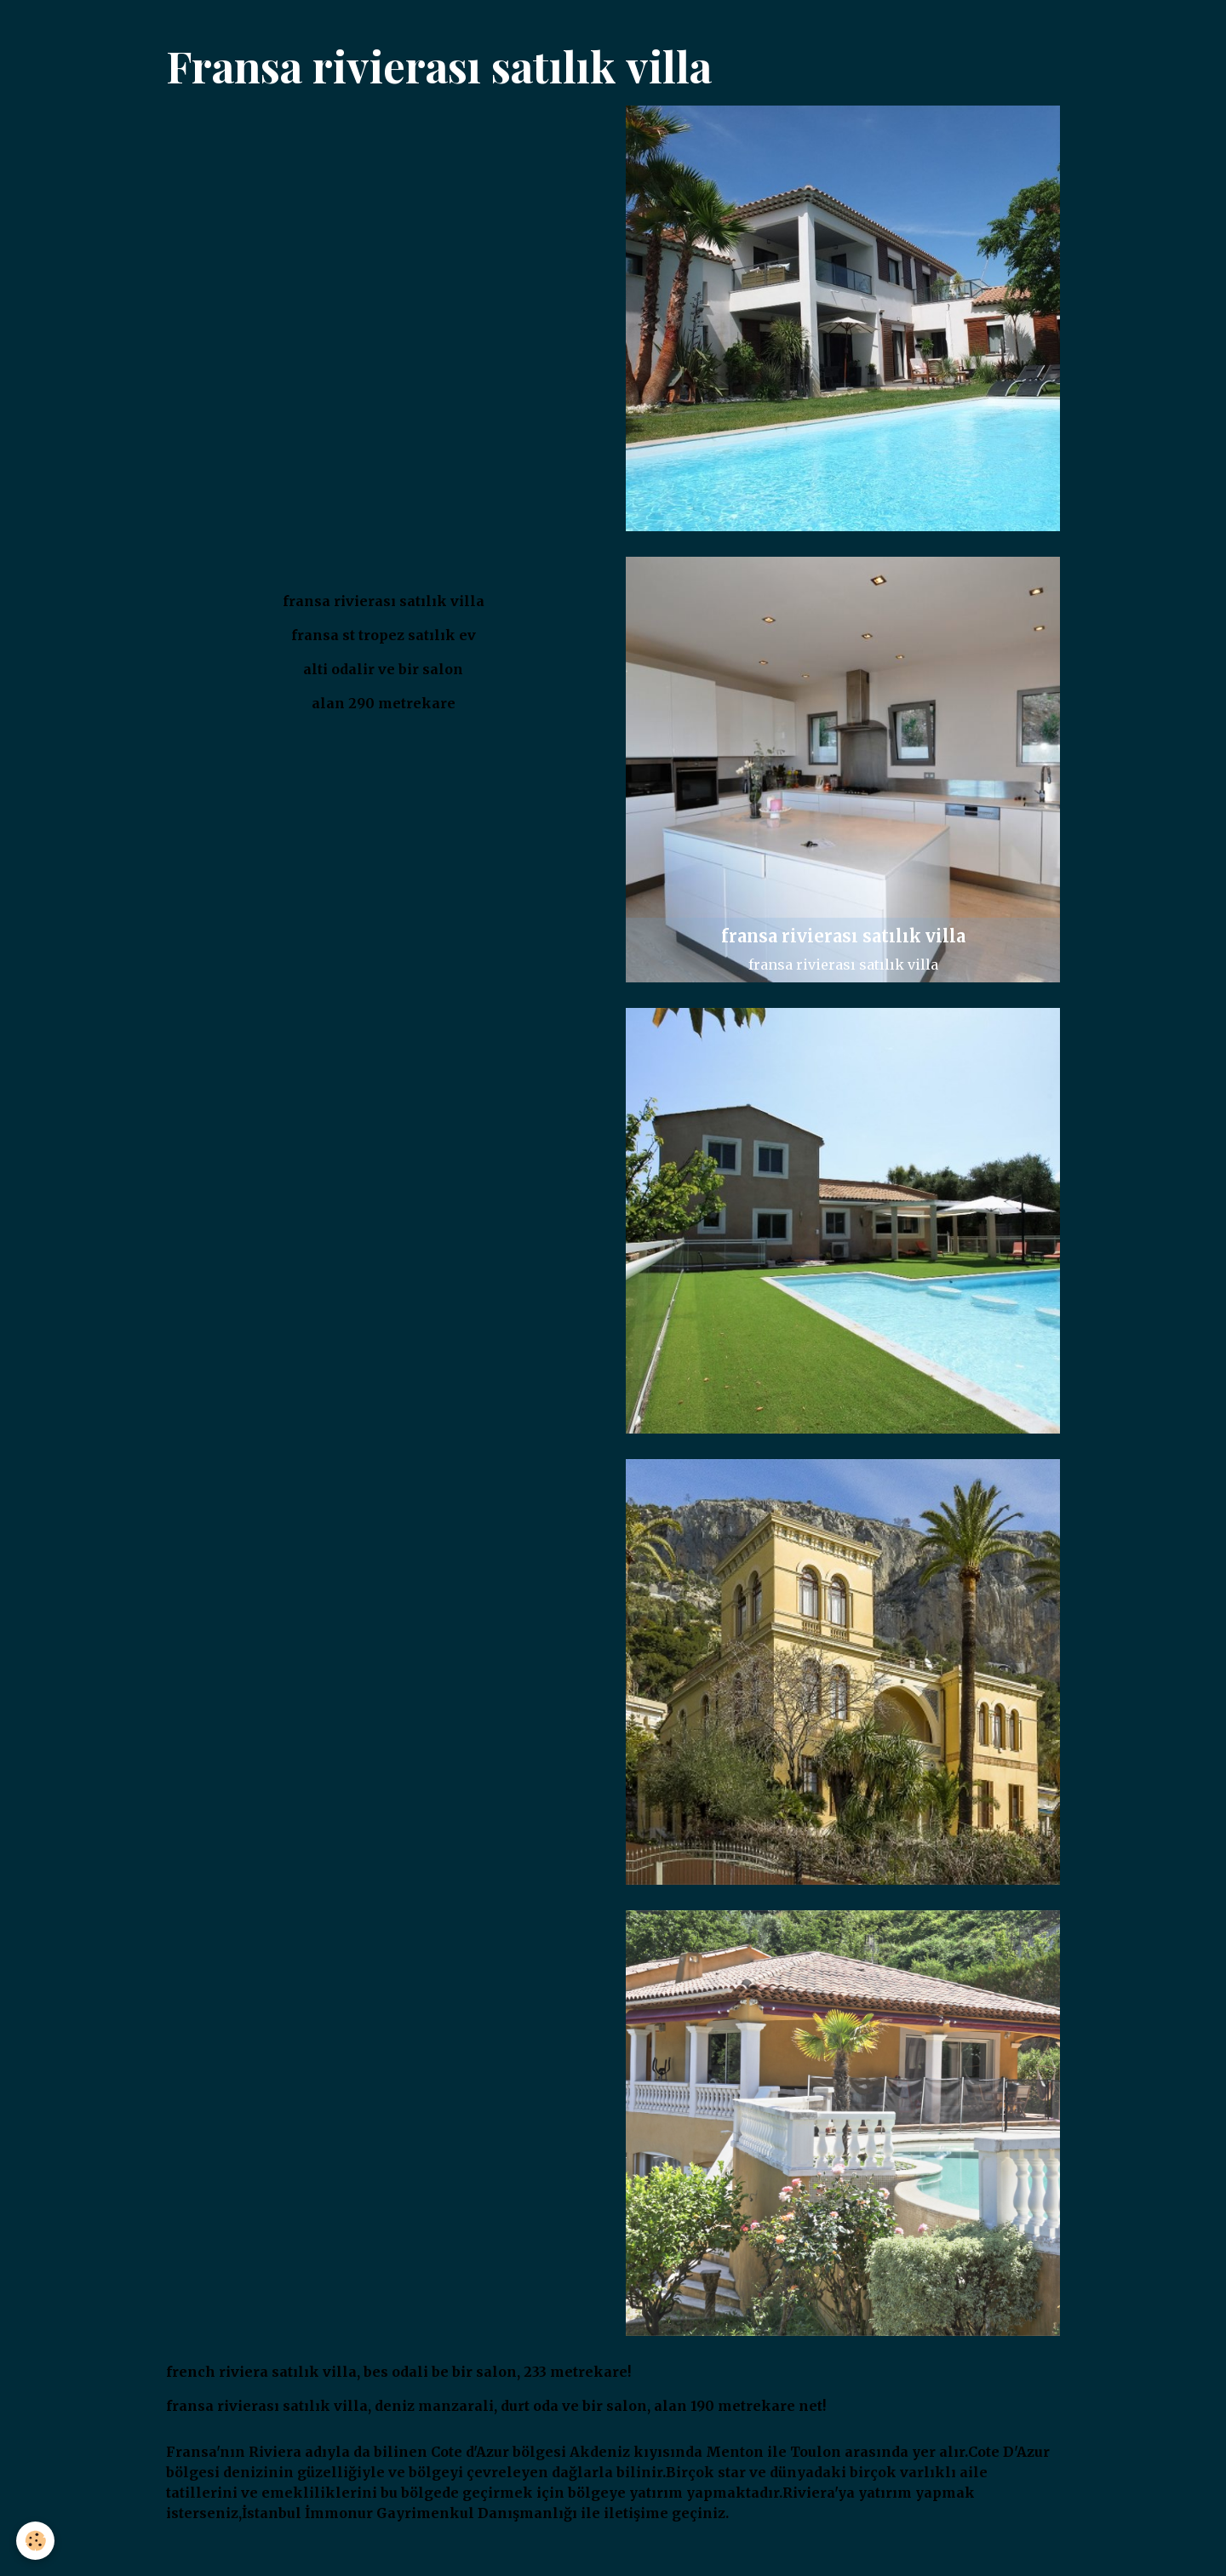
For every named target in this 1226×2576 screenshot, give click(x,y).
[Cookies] (36, 2541)
